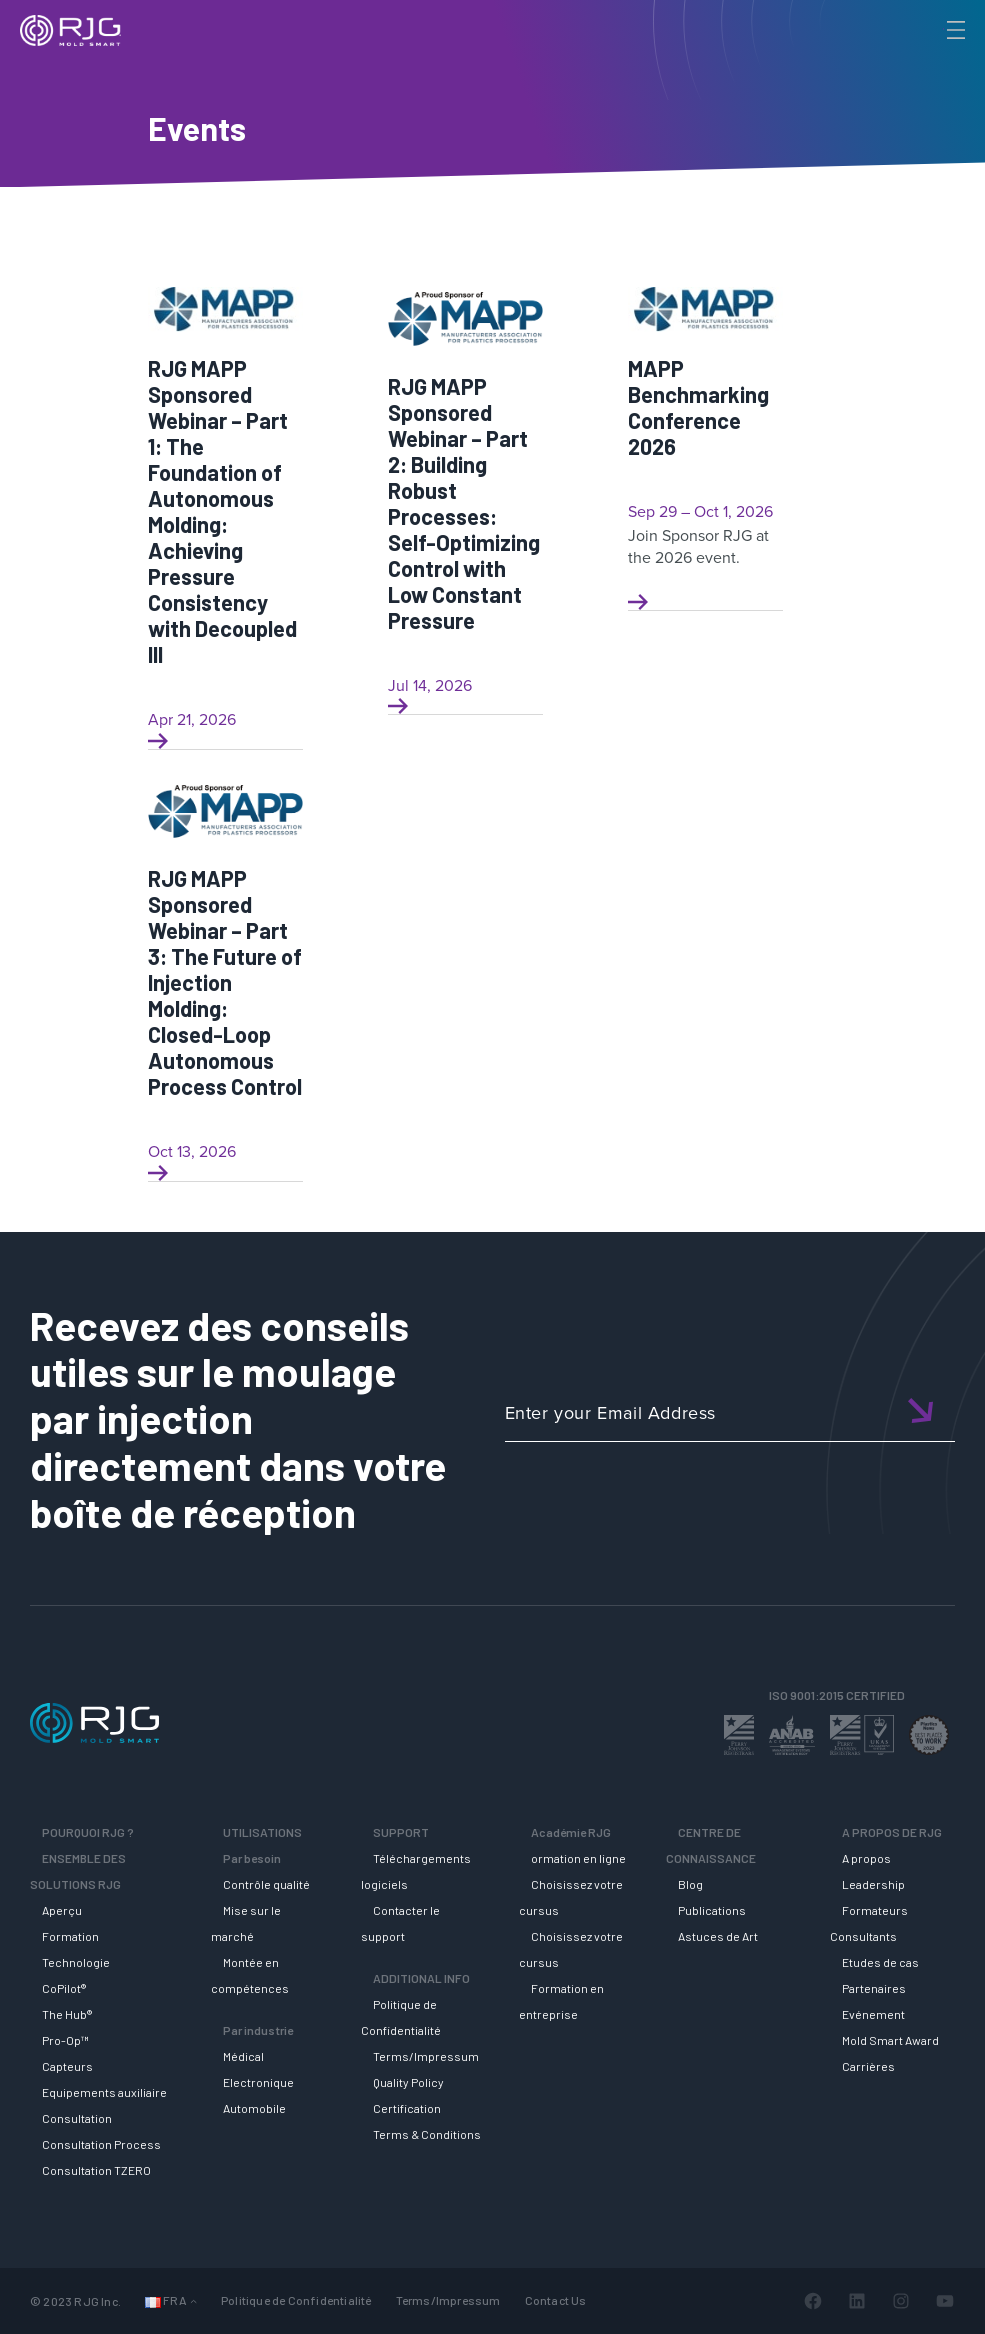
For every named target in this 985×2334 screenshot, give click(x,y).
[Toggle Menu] (954, 30)
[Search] (928, 63)
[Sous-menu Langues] (193, 2300)
